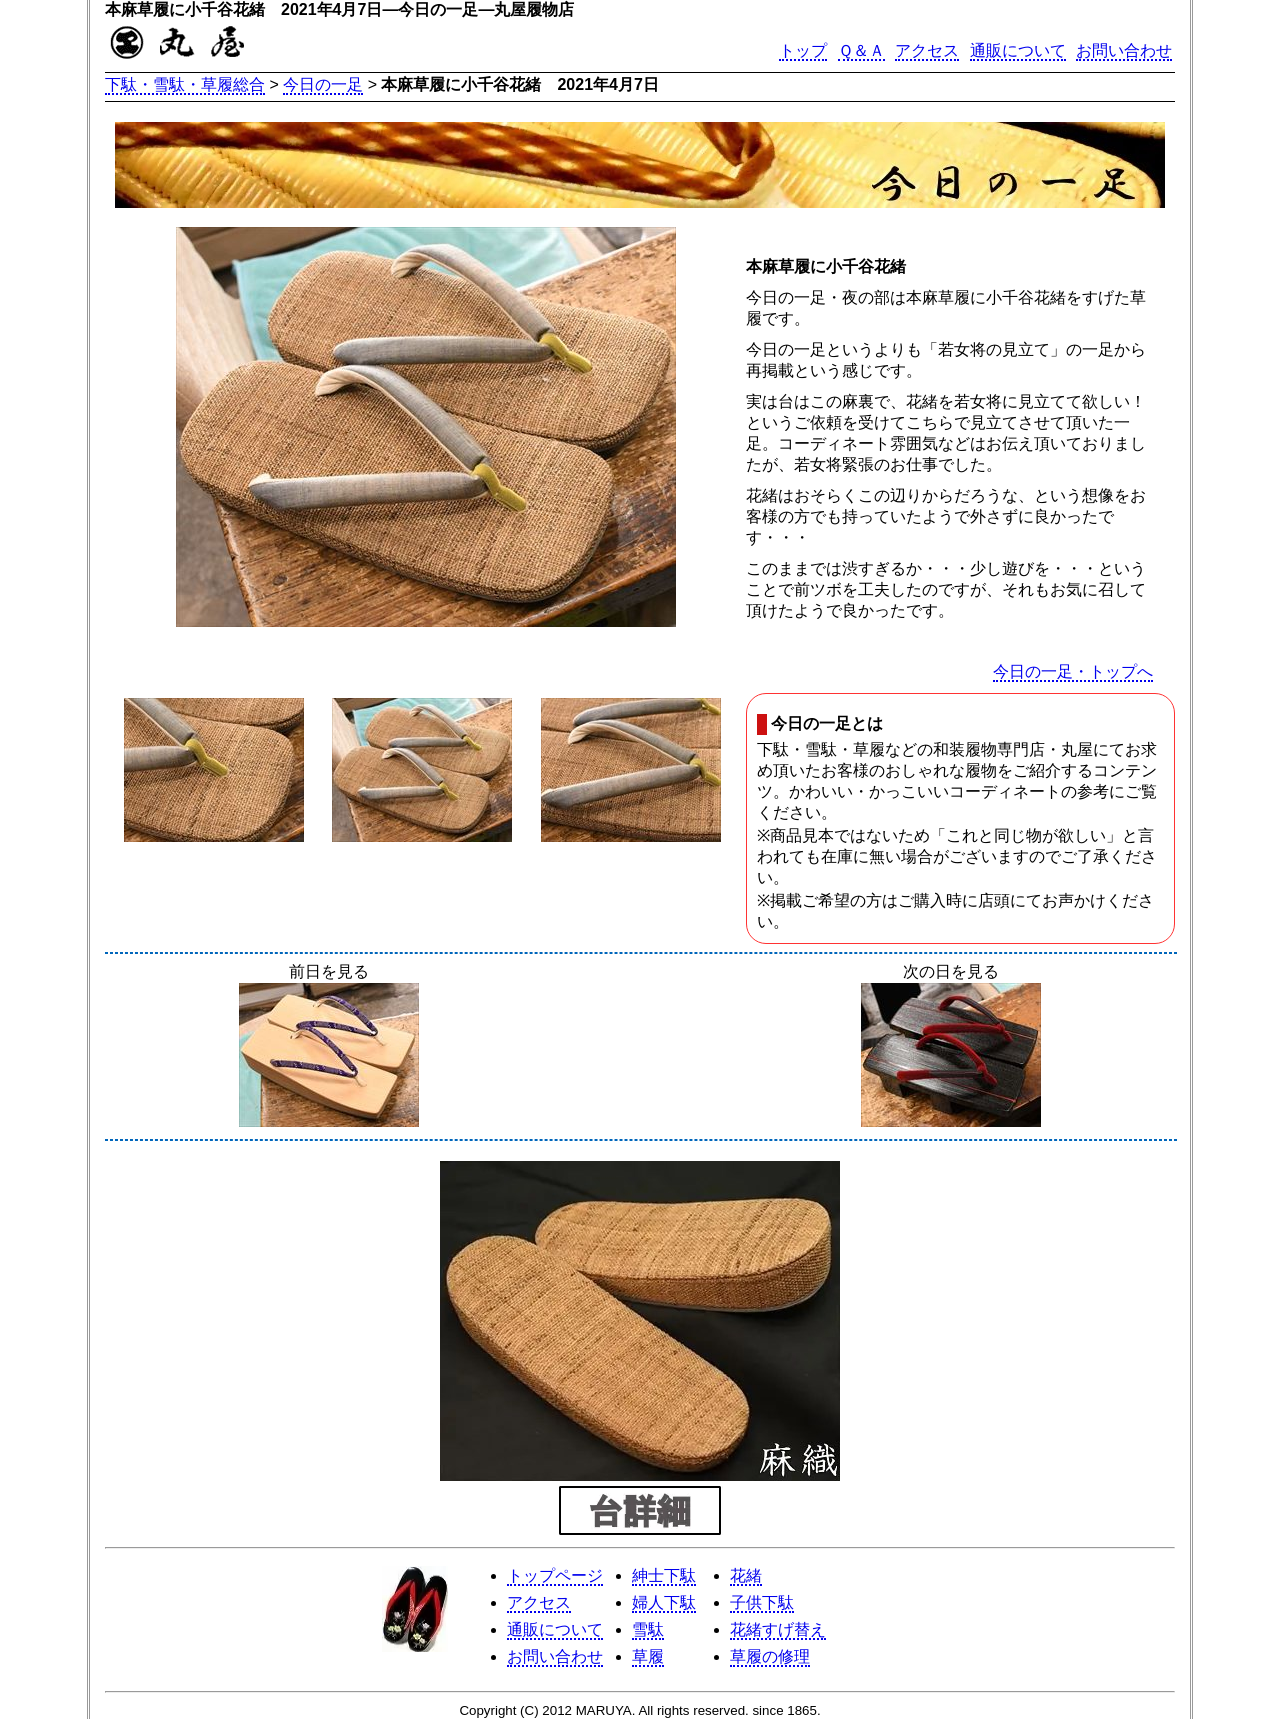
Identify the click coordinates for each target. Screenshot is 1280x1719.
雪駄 (648, 1629)
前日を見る (329, 1047)
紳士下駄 (664, 1575)
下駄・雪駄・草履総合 (185, 84)
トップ (803, 50)
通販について (1018, 50)
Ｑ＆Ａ (861, 50)
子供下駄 (762, 1602)
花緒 (746, 1575)
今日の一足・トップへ (1073, 671)
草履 (648, 1656)
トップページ (555, 1575)
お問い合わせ (1124, 50)
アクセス (927, 50)
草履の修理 (770, 1656)
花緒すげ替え (778, 1629)
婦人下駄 (664, 1602)
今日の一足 (323, 84)
